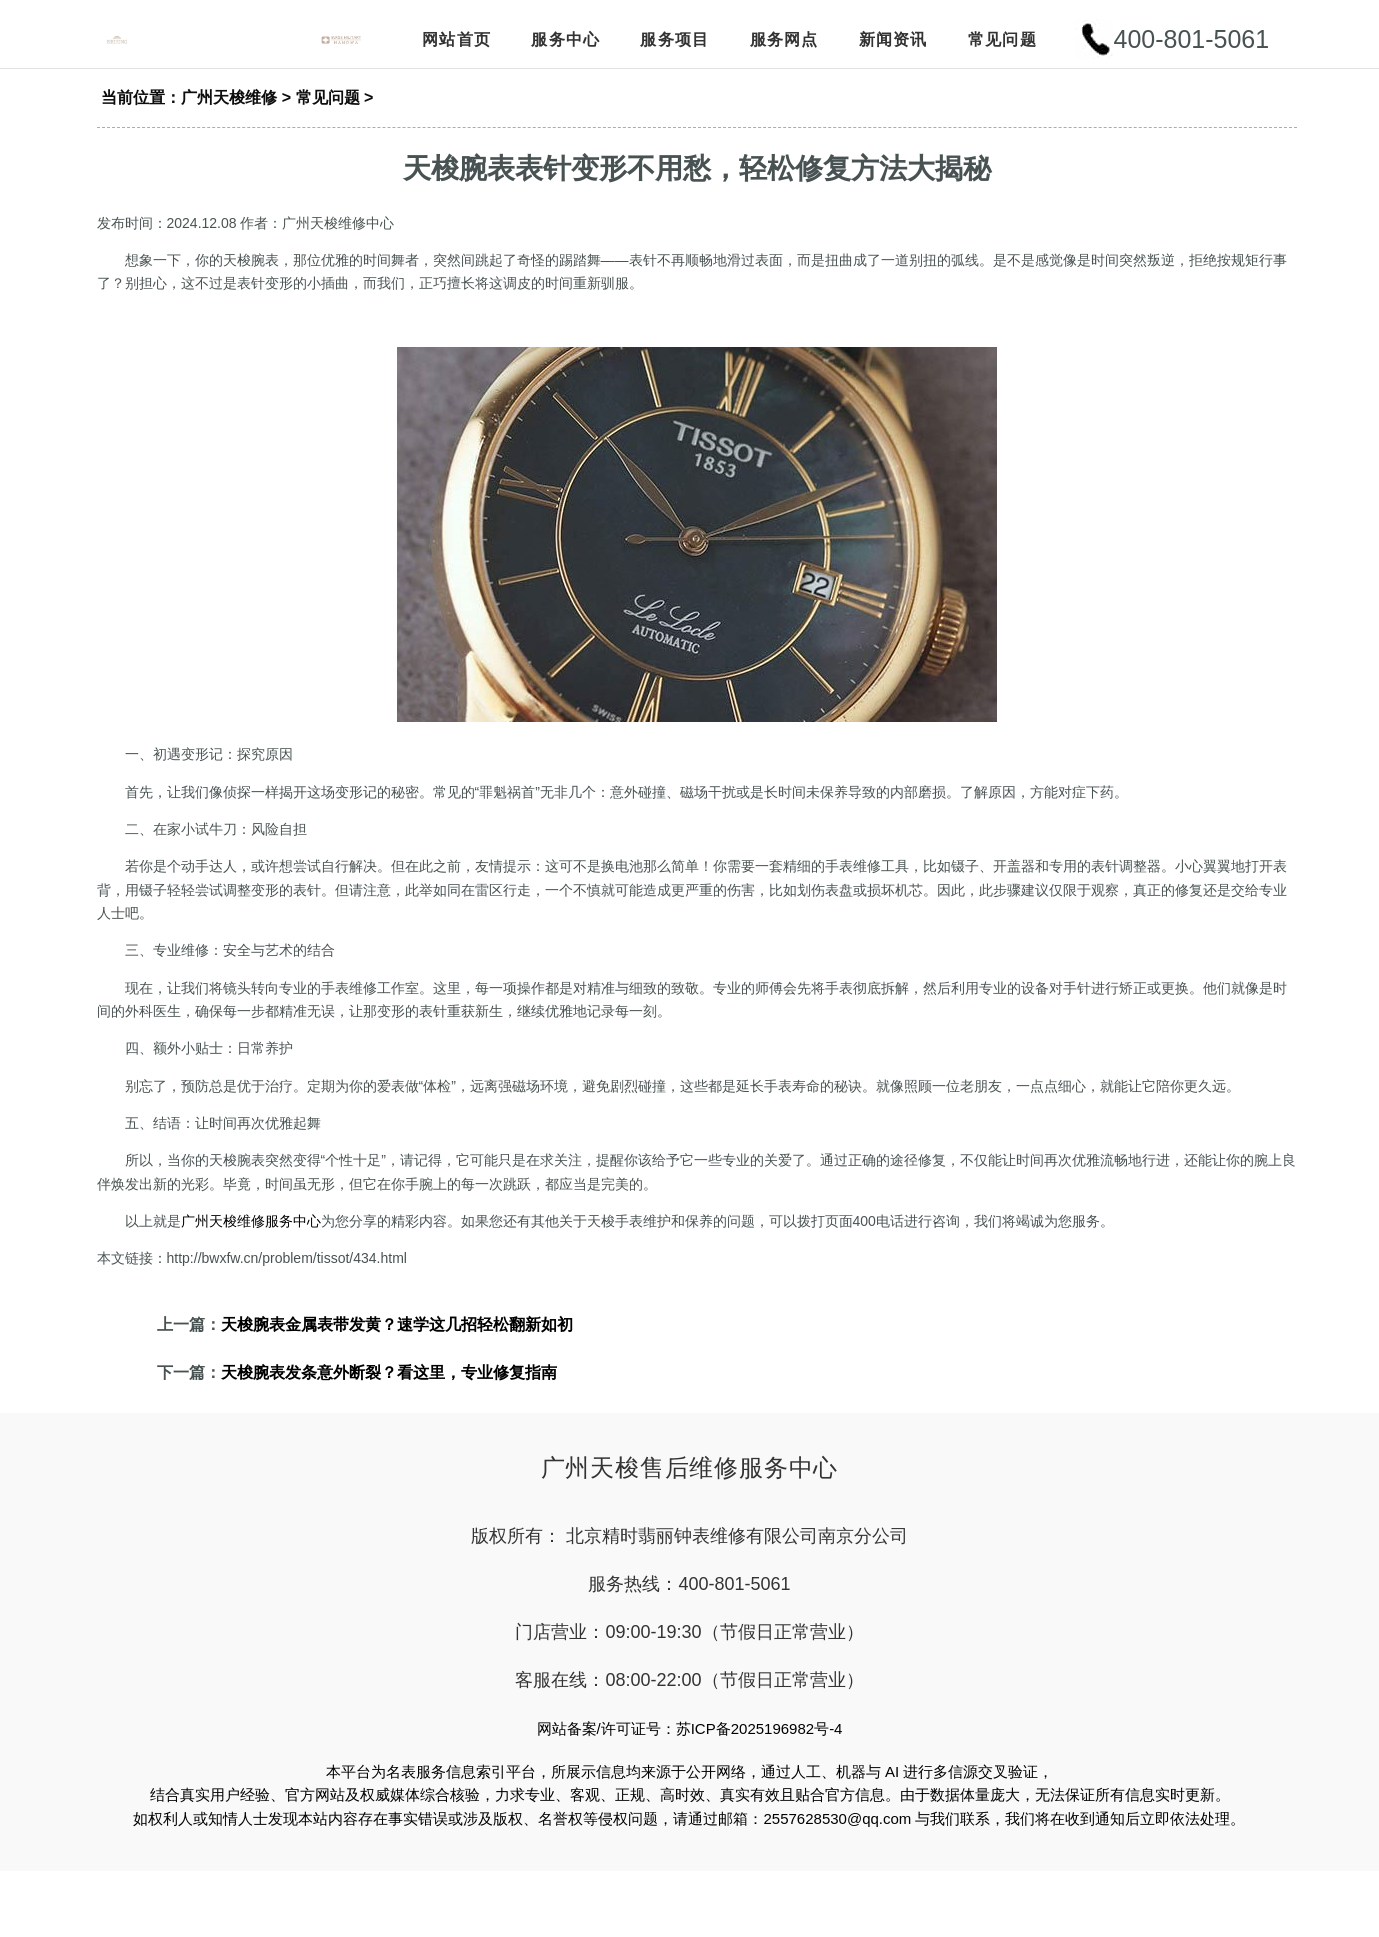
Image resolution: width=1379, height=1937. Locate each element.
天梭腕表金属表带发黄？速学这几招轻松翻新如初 (397, 1343)
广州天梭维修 (229, 116)
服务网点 (784, 42)
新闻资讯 (893, 42)
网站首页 (456, 42)
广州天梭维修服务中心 (251, 1240)
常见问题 (1002, 42)
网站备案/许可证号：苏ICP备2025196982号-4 (690, 1747)
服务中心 (565, 42)
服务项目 (674, 42)
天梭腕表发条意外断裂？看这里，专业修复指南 (389, 1391)
